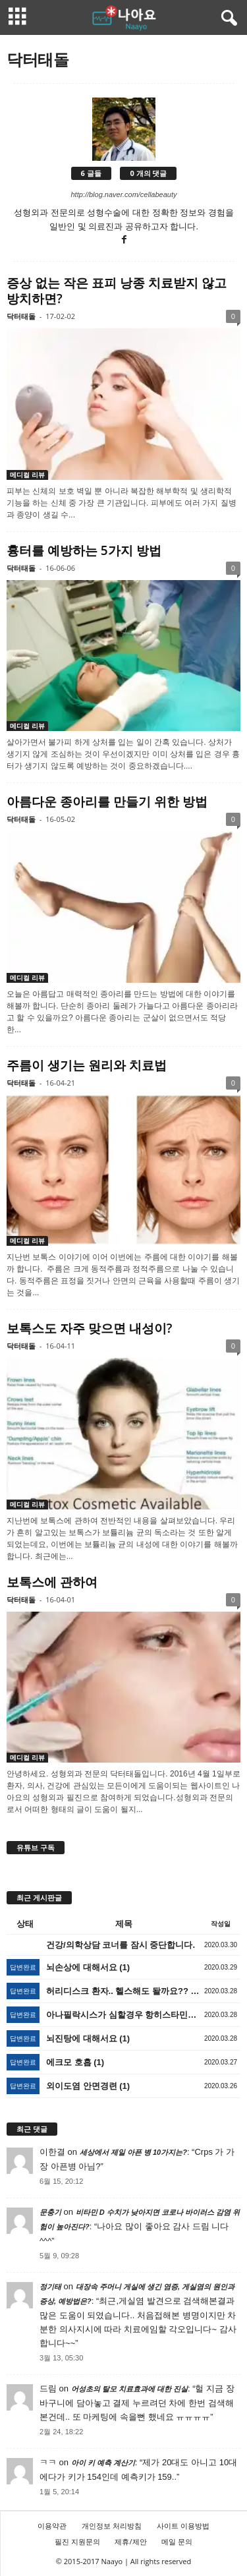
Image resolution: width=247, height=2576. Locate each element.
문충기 (50, 2212)
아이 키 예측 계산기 (103, 2463)
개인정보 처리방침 (112, 2526)
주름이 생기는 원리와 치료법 (87, 1065)
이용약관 (52, 2526)
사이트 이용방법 (183, 2526)
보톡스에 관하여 (52, 1582)
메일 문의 (176, 2541)
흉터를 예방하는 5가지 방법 (84, 550)
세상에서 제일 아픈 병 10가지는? (133, 2152)
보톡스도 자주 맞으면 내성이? (89, 1328)
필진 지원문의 (77, 2541)
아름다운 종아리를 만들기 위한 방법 (107, 801)
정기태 (50, 2287)
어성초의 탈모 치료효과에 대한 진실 (129, 2389)
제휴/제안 (130, 2541)
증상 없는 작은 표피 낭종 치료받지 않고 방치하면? (117, 290)
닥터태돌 (21, 316)
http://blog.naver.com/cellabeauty (123, 194)
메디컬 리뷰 (27, 474)
